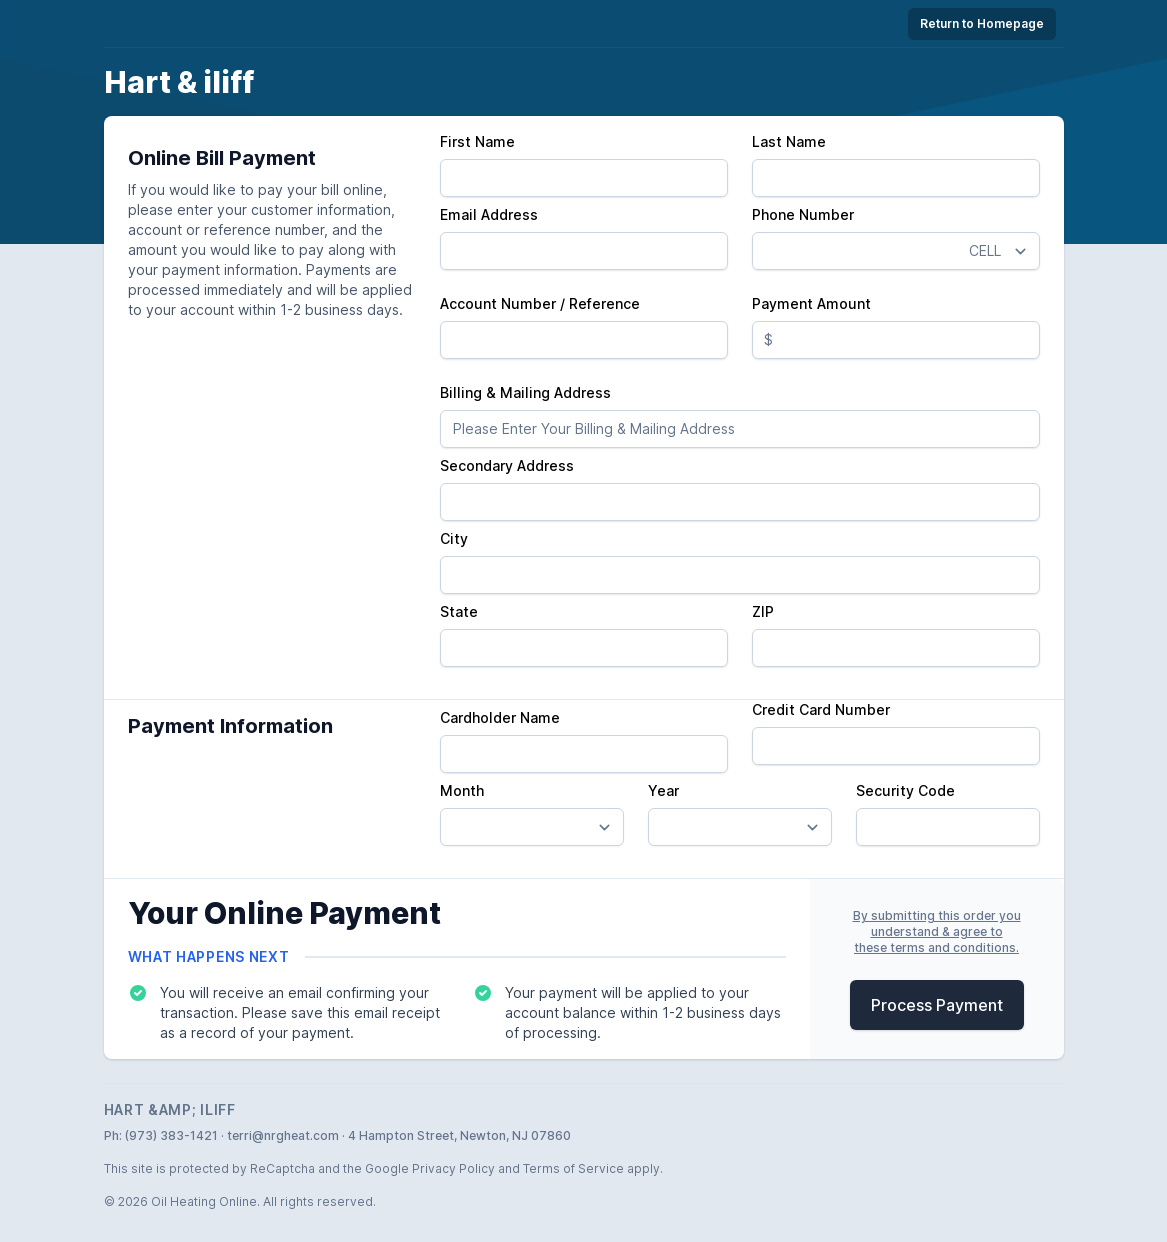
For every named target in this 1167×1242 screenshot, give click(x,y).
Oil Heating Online (204, 1201)
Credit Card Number (821, 709)
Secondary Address (507, 465)
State (459, 611)
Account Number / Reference (540, 303)
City (454, 538)
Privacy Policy (453, 1168)
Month (462, 790)
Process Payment (937, 1005)
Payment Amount (811, 303)
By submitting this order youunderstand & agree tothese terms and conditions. (937, 931)
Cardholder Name (500, 717)
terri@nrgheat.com (283, 1135)
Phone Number (803, 214)
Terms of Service (573, 1168)
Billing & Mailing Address (525, 392)
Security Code (905, 790)
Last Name (789, 141)
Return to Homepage (982, 23)
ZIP (763, 611)
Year (663, 790)
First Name (477, 141)
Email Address (489, 214)
